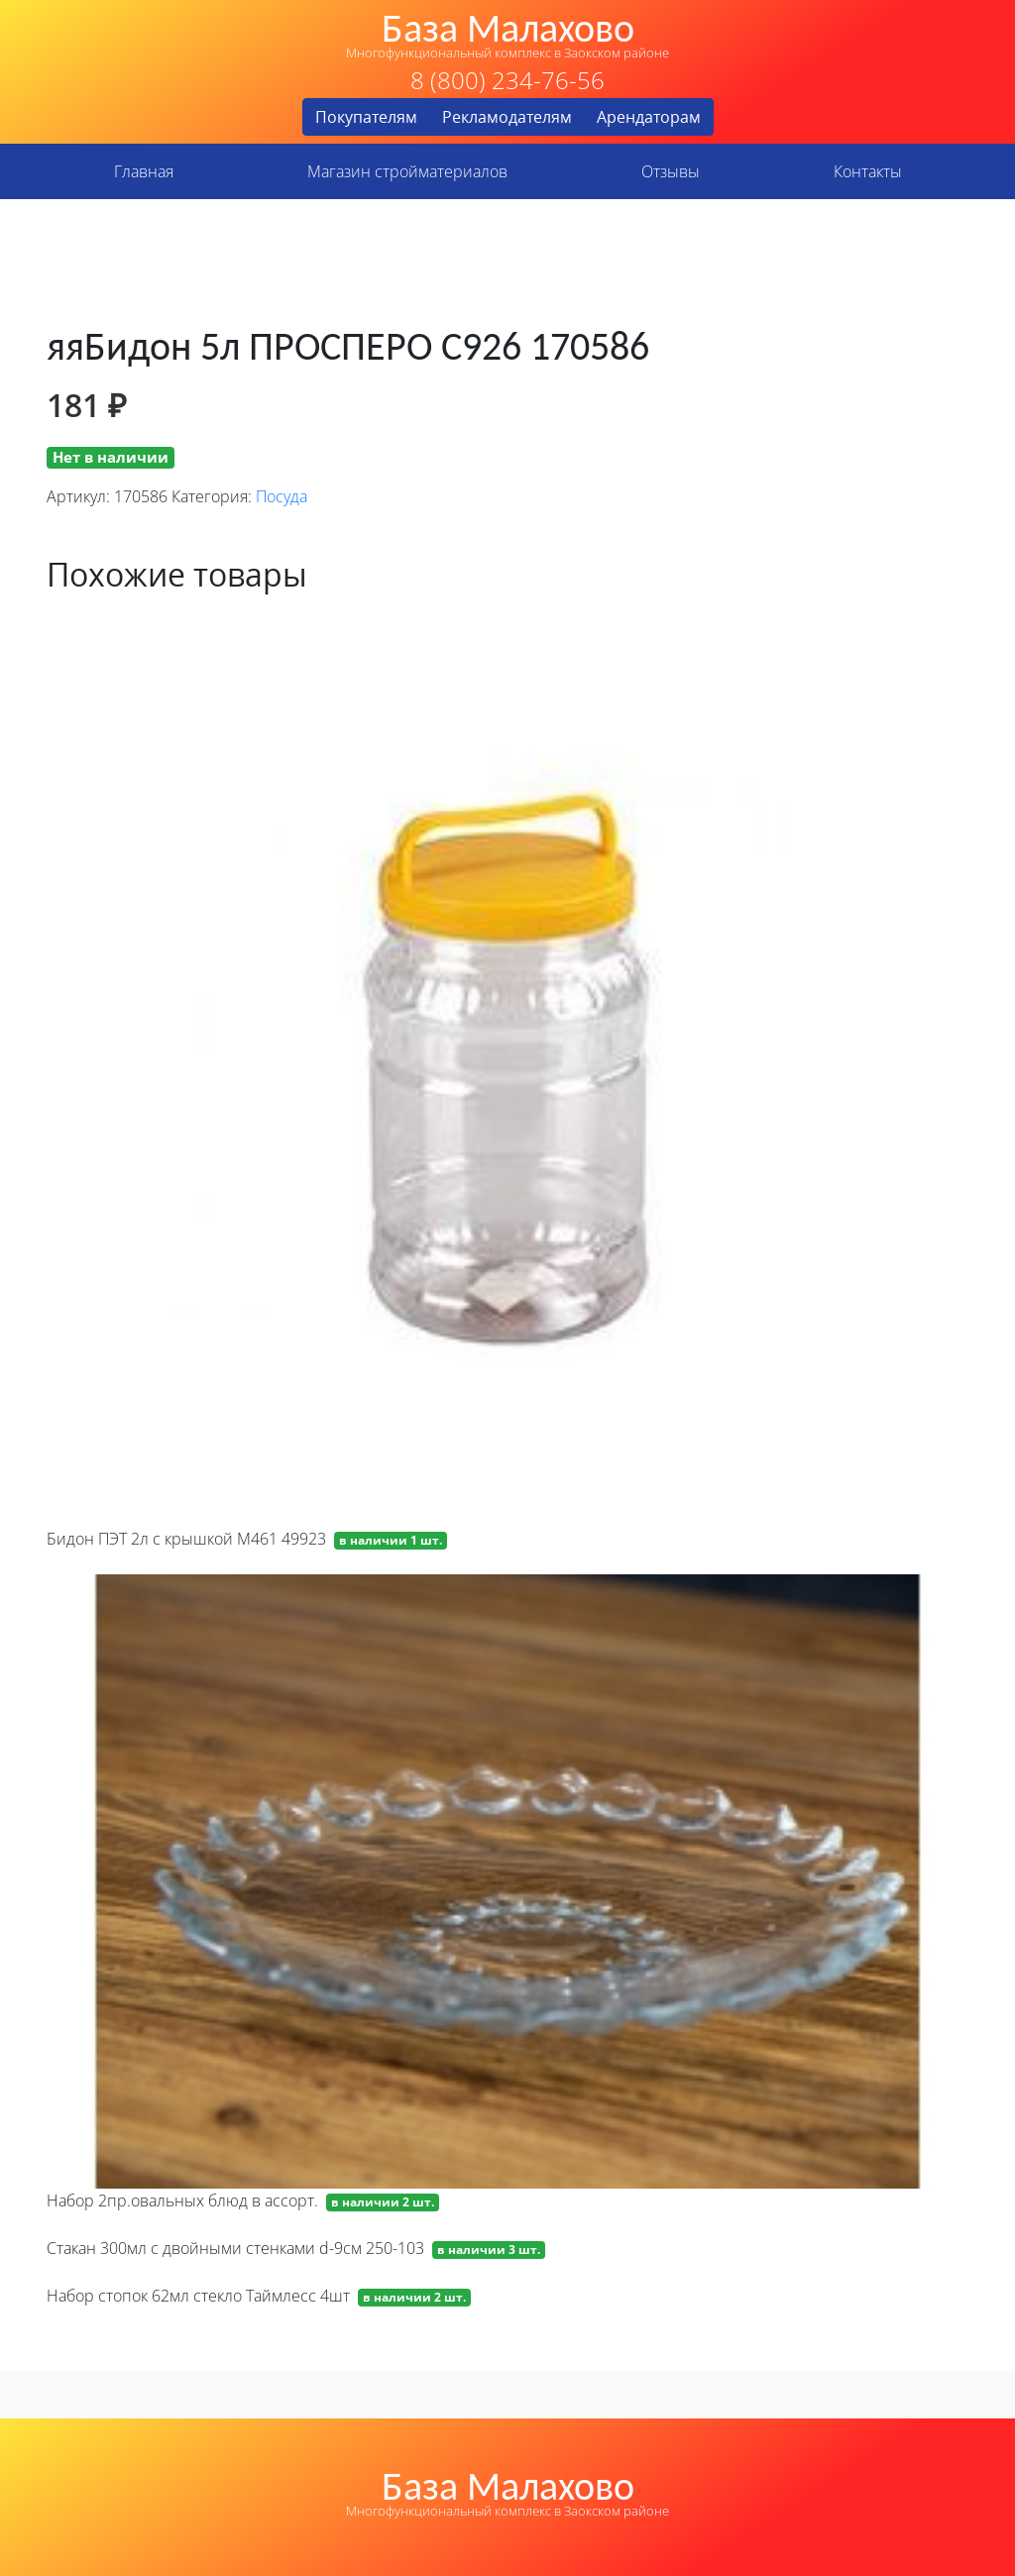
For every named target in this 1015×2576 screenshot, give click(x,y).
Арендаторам (649, 117)
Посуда (281, 496)
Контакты (868, 171)
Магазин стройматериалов (407, 171)
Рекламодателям (507, 117)
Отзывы (670, 171)
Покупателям (366, 117)
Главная (143, 171)
